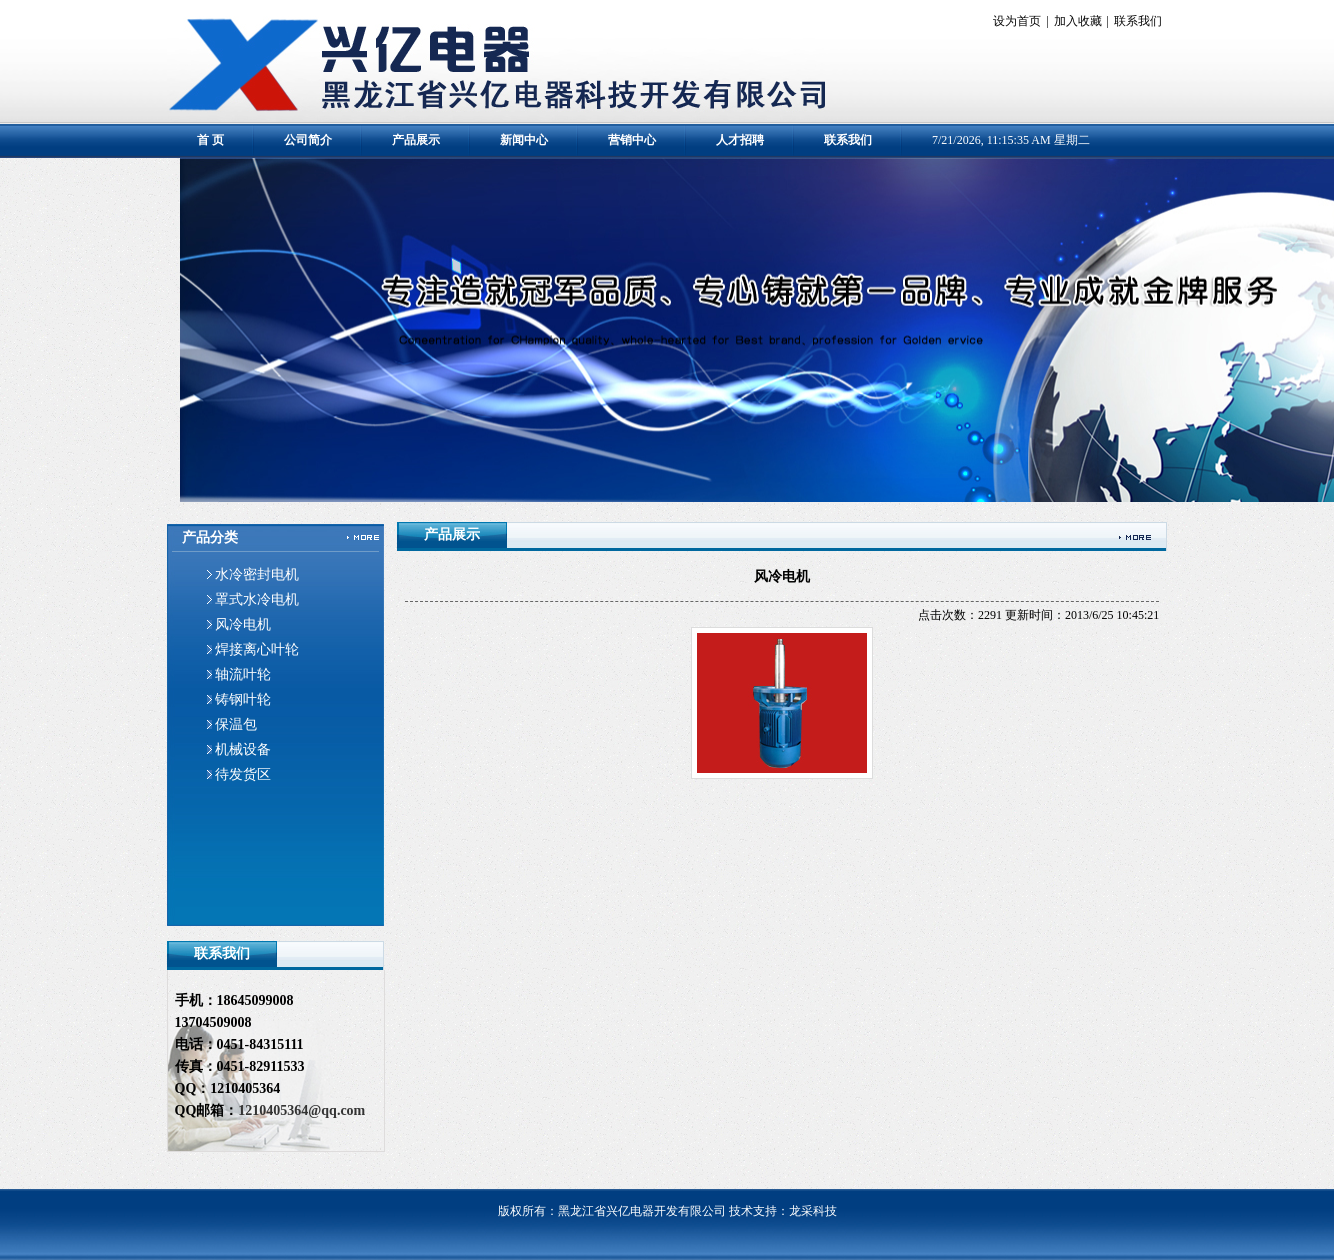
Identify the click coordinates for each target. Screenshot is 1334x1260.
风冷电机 (243, 624)
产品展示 (416, 140)
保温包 (236, 724)
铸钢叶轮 (243, 699)
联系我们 (1138, 21)
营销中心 (632, 140)
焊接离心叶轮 (257, 649)
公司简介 (308, 140)
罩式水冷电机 (257, 599)
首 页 (210, 140)
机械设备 (243, 749)
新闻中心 (524, 140)
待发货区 (243, 774)
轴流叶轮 (243, 674)
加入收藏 (1078, 21)
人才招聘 (740, 140)
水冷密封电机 (257, 574)
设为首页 (1017, 21)
